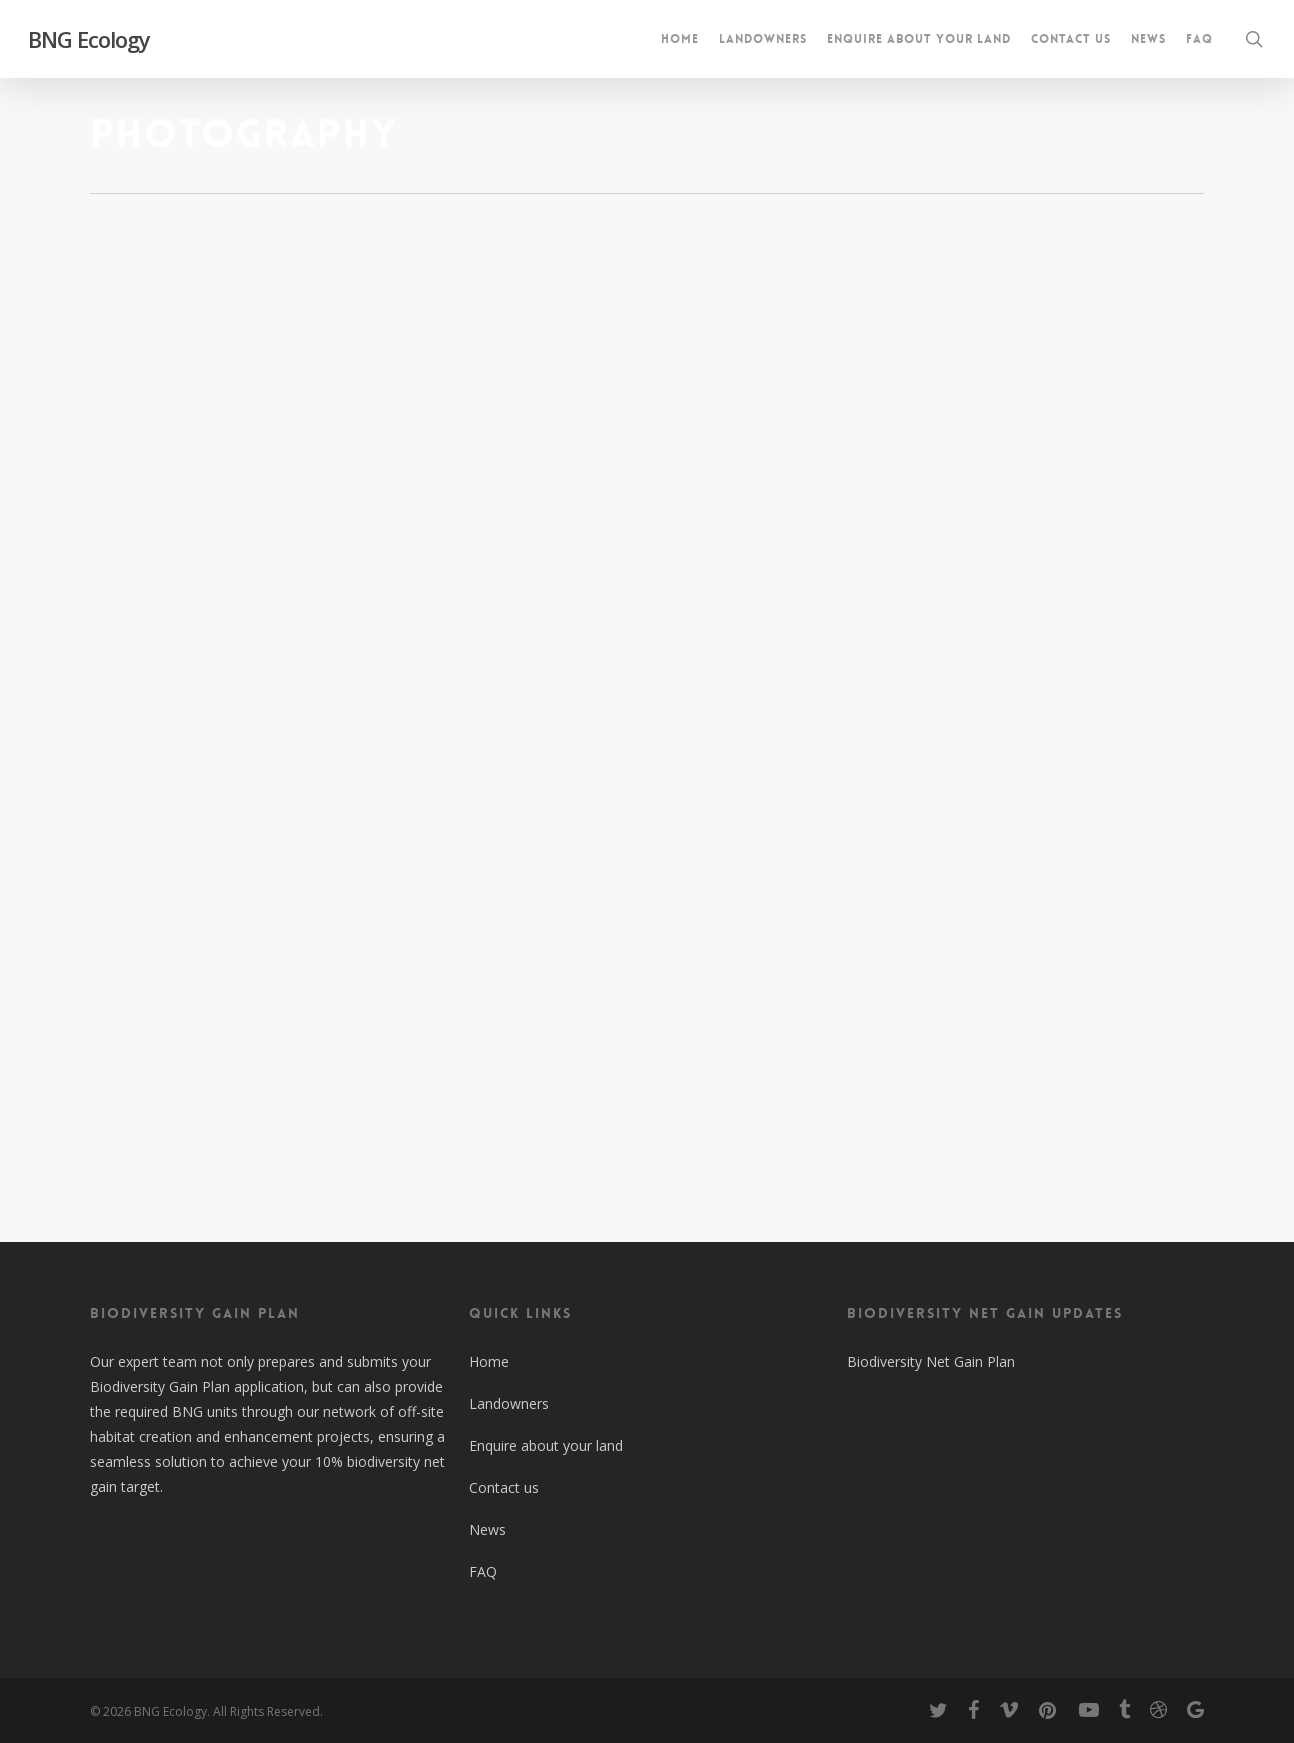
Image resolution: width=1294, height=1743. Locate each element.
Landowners (509, 1403)
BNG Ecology (89, 39)
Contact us (504, 1487)
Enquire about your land (546, 1445)
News (487, 1529)
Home (489, 1361)
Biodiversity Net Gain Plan (931, 1361)
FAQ (483, 1571)
